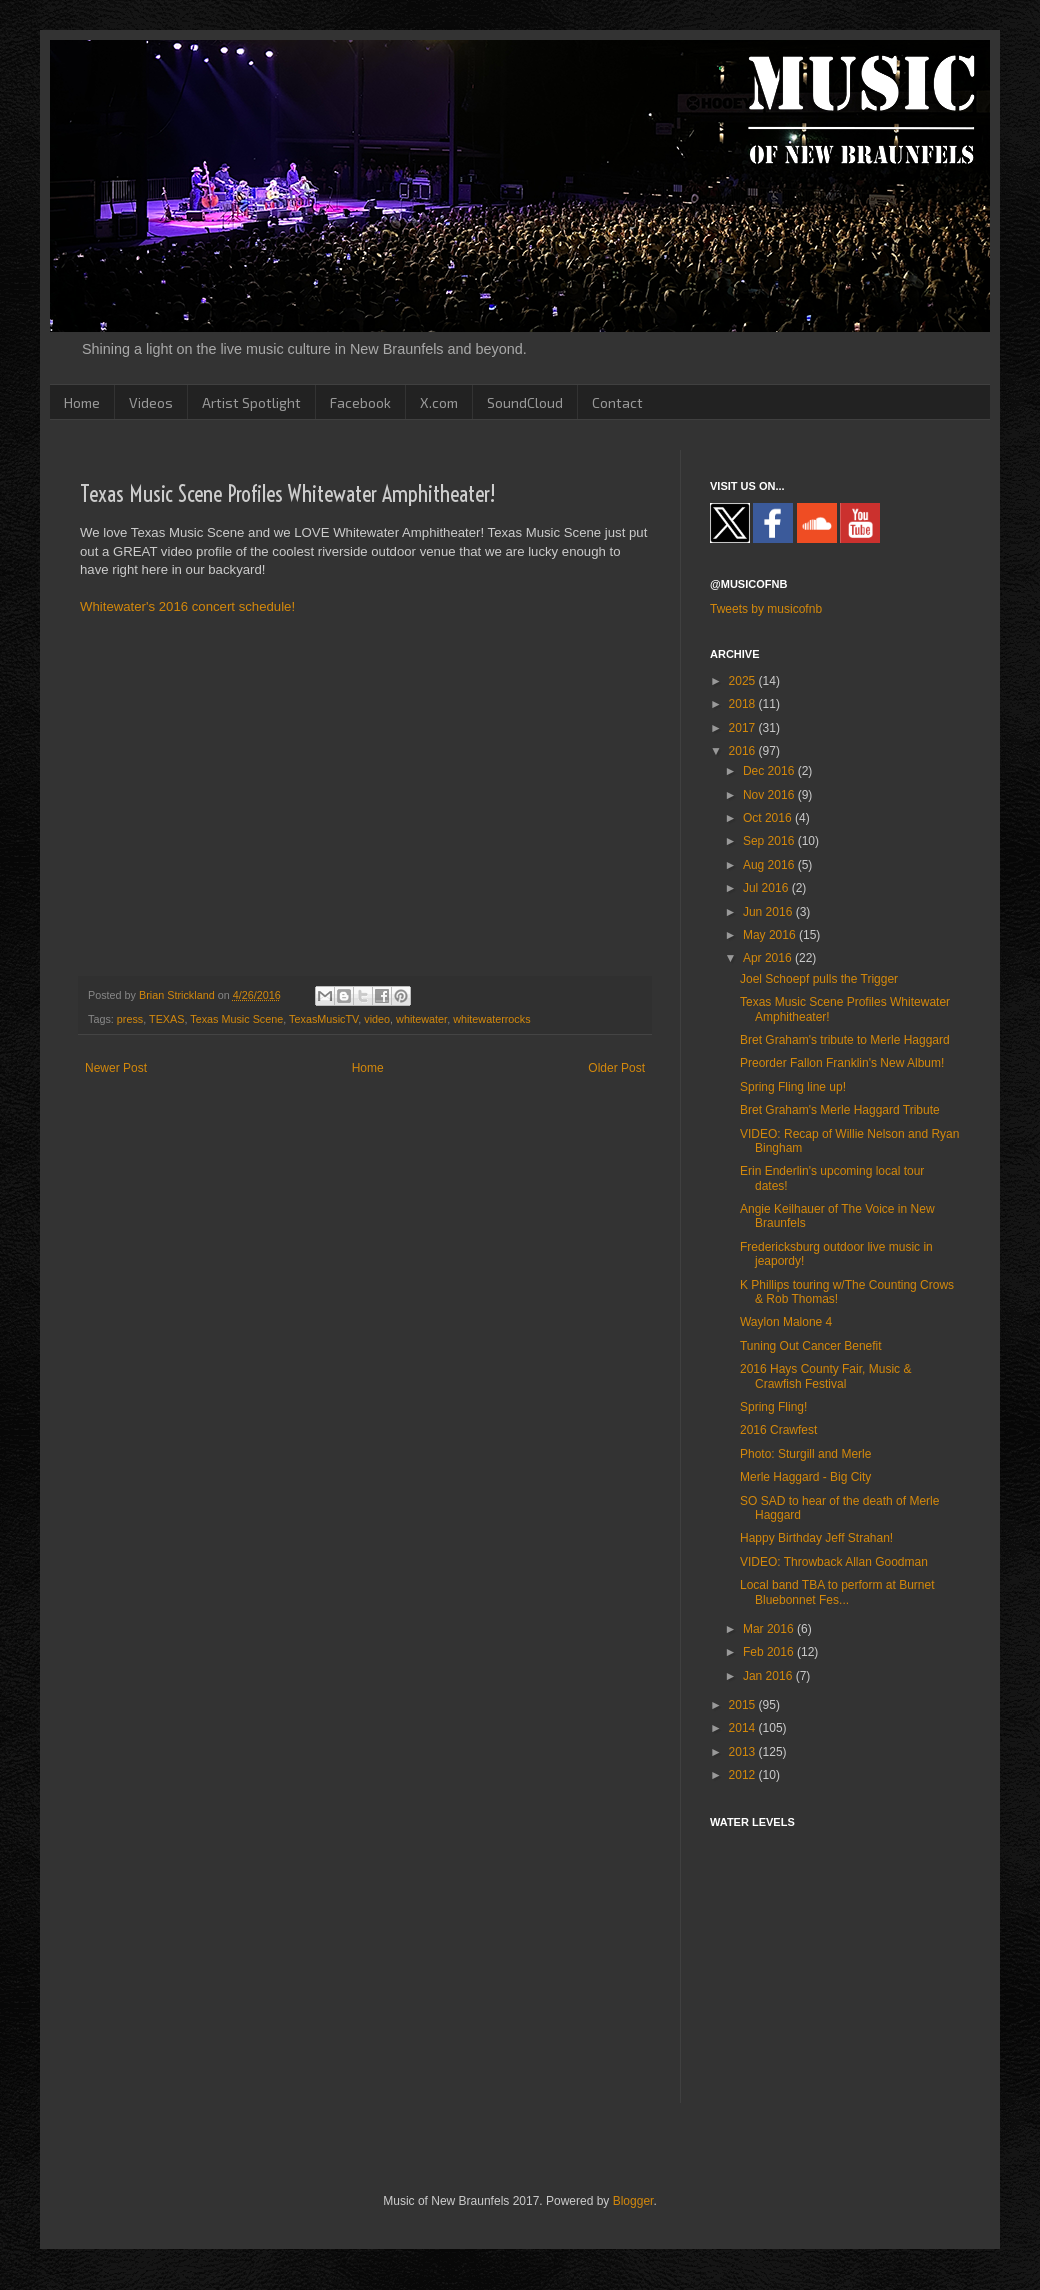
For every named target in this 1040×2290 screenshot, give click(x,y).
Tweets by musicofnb (766, 609)
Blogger (633, 2201)
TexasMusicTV (323, 1019)
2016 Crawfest (778, 1430)
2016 (744, 751)
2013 (744, 1752)
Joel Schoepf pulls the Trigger (819, 979)
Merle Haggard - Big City (805, 1477)
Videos (151, 402)
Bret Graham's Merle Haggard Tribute (840, 1110)
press (130, 1019)
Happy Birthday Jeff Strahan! (816, 1538)
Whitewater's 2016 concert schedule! (187, 606)
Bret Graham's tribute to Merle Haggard (845, 1040)
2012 (744, 1775)
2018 (744, 704)
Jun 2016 (769, 912)
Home (82, 402)
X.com (439, 402)
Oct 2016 (769, 818)
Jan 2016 (769, 1676)
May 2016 (771, 935)
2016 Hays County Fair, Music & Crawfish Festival (825, 1376)
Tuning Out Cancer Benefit (811, 1346)
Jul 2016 (767, 888)
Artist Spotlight (251, 402)
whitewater (421, 1019)
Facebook (360, 402)
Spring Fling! (773, 1407)
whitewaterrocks (491, 1019)
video (377, 1019)
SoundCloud (525, 402)
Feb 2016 (770, 1652)
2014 (744, 1728)
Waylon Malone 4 (786, 1322)
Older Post (616, 1068)
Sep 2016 (770, 841)
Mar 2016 (770, 1629)
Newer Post (116, 1068)
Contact (617, 402)
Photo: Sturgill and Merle (805, 1454)
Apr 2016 (769, 958)
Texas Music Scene (236, 1019)
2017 (744, 728)
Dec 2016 (770, 771)
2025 (744, 681)
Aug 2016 (770, 865)
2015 (744, 1705)
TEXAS (166, 1019)
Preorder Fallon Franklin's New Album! (842, 1063)
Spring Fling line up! (793, 1087)
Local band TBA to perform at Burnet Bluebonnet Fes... (837, 1592)
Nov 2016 (770, 795)
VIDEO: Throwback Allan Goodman (834, 1562)
